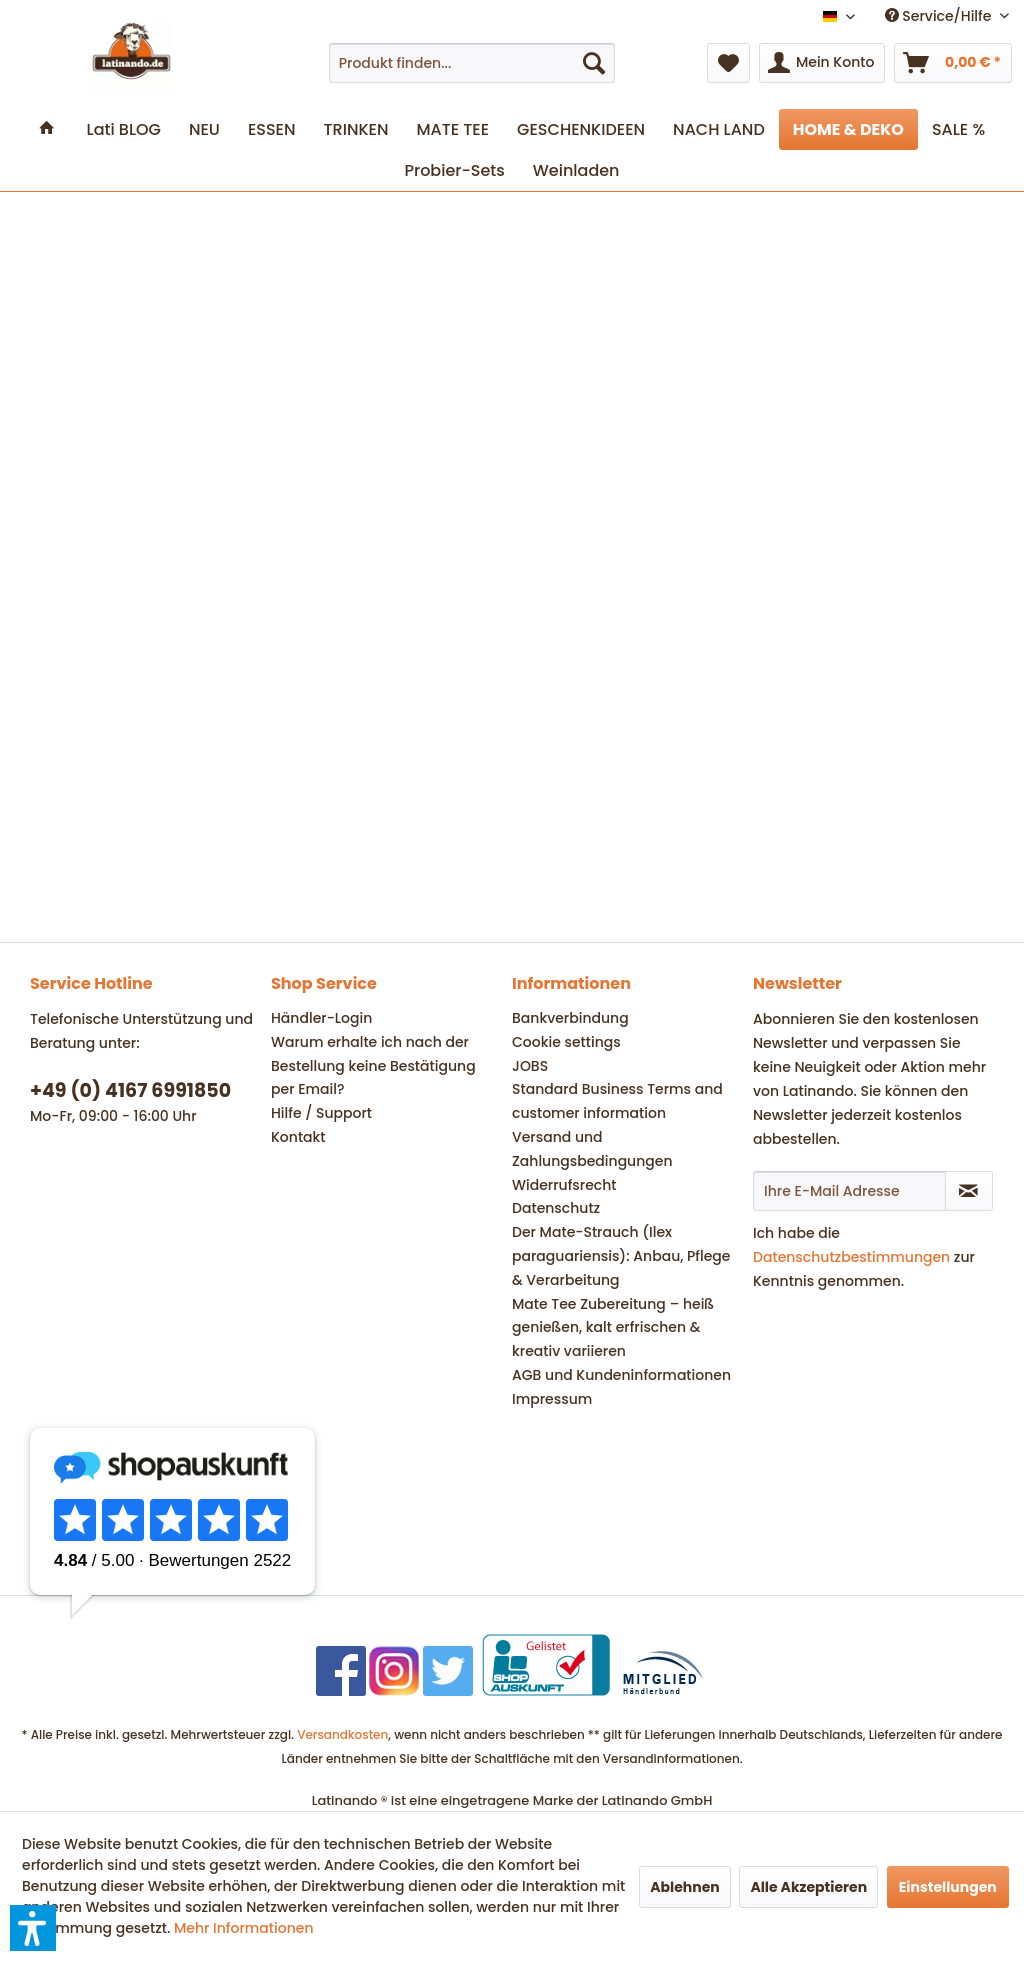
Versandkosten (342, 1734)
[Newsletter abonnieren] (969, 1191)
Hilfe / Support (321, 1113)
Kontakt (298, 1137)
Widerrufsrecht (564, 1185)
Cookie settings (566, 1042)
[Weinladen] (576, 170)
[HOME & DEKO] (848, 129)
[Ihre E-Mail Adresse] (849, 1191)
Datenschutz (556, 1208)
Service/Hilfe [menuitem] (940, 16)
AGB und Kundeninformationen (621, 1375)
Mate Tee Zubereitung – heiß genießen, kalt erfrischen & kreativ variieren (613, 1328)
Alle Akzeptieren (808, 1887)
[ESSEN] (272, 129)
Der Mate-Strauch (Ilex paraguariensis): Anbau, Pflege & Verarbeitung (621, 1256)
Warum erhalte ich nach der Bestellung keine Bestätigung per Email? (373, 1066)
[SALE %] (958, 129)
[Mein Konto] (822, 63)
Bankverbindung (570, 1018)
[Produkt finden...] (472, 63)
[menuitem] (472, 63)
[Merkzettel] (728, 63)
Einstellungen (948, 1887)
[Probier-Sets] (455, 170)
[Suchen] (594, 63)
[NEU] (204, 129)
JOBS (530, 1066)
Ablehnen (685, 1887)
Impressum (552, 1399)
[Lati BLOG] (124, 129)
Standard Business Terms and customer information (617, 1101)
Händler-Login (321, 1018)
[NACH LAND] (719, 129)
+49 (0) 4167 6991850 (130, 1090)
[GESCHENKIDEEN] (581, 129)
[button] (33, 1928)
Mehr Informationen (244, 1928)
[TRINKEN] (356, 129)
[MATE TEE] (452, 129)
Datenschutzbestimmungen (851, 1257)
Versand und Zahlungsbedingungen (592, 1149)
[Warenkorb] (953, 63)
